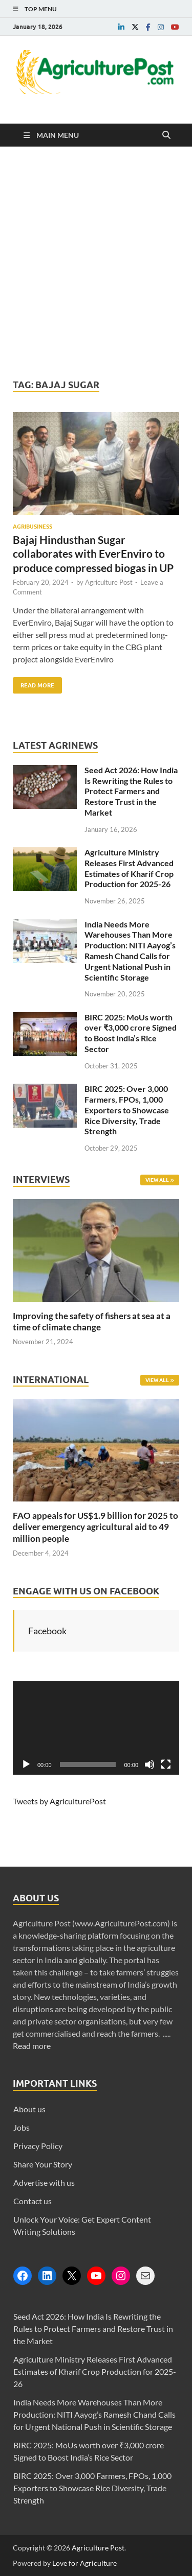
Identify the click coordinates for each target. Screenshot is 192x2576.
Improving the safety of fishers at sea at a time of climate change (91, 1321)
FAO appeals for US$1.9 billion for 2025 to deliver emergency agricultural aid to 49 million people (95, 1526)
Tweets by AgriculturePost (59, 1801)
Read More (33, 683)
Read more (32, 2045)
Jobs (21, 2127)
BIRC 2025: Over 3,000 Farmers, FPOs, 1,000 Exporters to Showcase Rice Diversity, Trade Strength (126, 1110)
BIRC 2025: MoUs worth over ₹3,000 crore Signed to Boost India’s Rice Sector (130, 1033)
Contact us (32, 2201)
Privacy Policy (37, 2146)
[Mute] (149, 1764)
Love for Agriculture (84, 2563)
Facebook (47, 1630)
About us (29, 2109)
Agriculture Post (109, 582)
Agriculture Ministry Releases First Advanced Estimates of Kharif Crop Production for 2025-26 (129, 868)
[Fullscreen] (166, 1764)
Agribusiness (32, 526)
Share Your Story (42, 2164)
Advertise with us (44, 2182)
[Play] (26, 1764)
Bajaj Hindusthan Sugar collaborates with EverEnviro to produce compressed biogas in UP (93, 553)
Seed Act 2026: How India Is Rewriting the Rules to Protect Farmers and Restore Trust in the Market (131, 791)
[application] (96, 1728)
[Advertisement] (96, 263)
